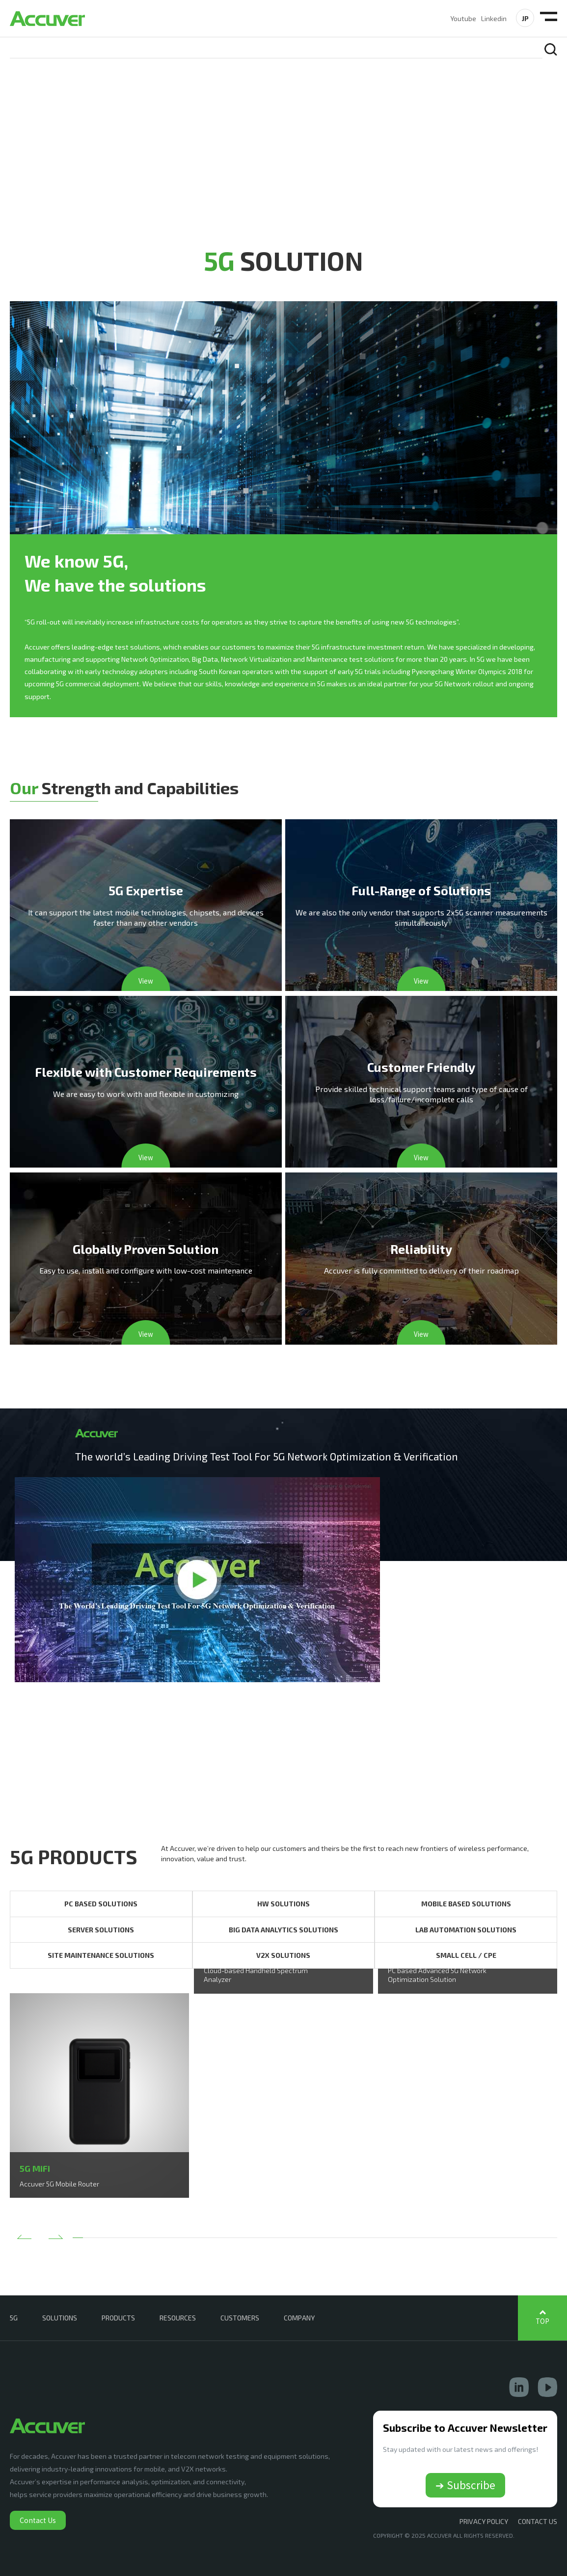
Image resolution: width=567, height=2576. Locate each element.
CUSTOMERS (239, 2318)
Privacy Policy (483, 2522)
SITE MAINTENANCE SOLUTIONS (101, 1956)
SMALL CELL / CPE (466, 1956)
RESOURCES (178, 2318)
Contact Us (38, 2520)
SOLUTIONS (59, 2318)
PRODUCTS (118, 2318)
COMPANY (299, 2318)
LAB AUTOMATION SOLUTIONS (465, 1929)
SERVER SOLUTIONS (101, 1929)
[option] (99, 2095)
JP (525, 18)
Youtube (463, 18)
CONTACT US (537, 2522)
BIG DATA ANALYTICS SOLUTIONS (283, 1929)
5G (14, 2318)
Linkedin (494, 18)
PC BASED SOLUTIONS (100, 1903)
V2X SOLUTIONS (283, 1956)
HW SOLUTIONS (283, 1903)
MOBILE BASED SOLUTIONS (466, 1903)
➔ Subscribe (465, 2485)
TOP (542, 2321)
